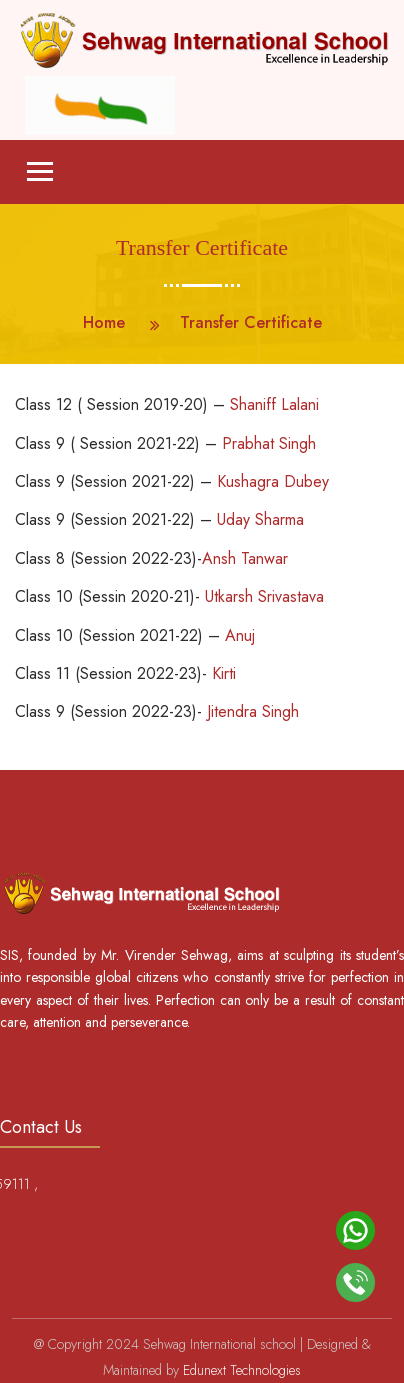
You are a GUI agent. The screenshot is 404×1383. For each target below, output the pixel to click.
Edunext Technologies (242, 1370)
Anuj (240, 635)
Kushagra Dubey (270, 481)
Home (104, 322)
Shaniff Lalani (274, 404)
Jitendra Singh (253, 711)
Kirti (224, 673)
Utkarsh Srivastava (264, 596)
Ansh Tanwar (245, 558)
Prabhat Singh (269, 443)
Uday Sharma (260, 519)
